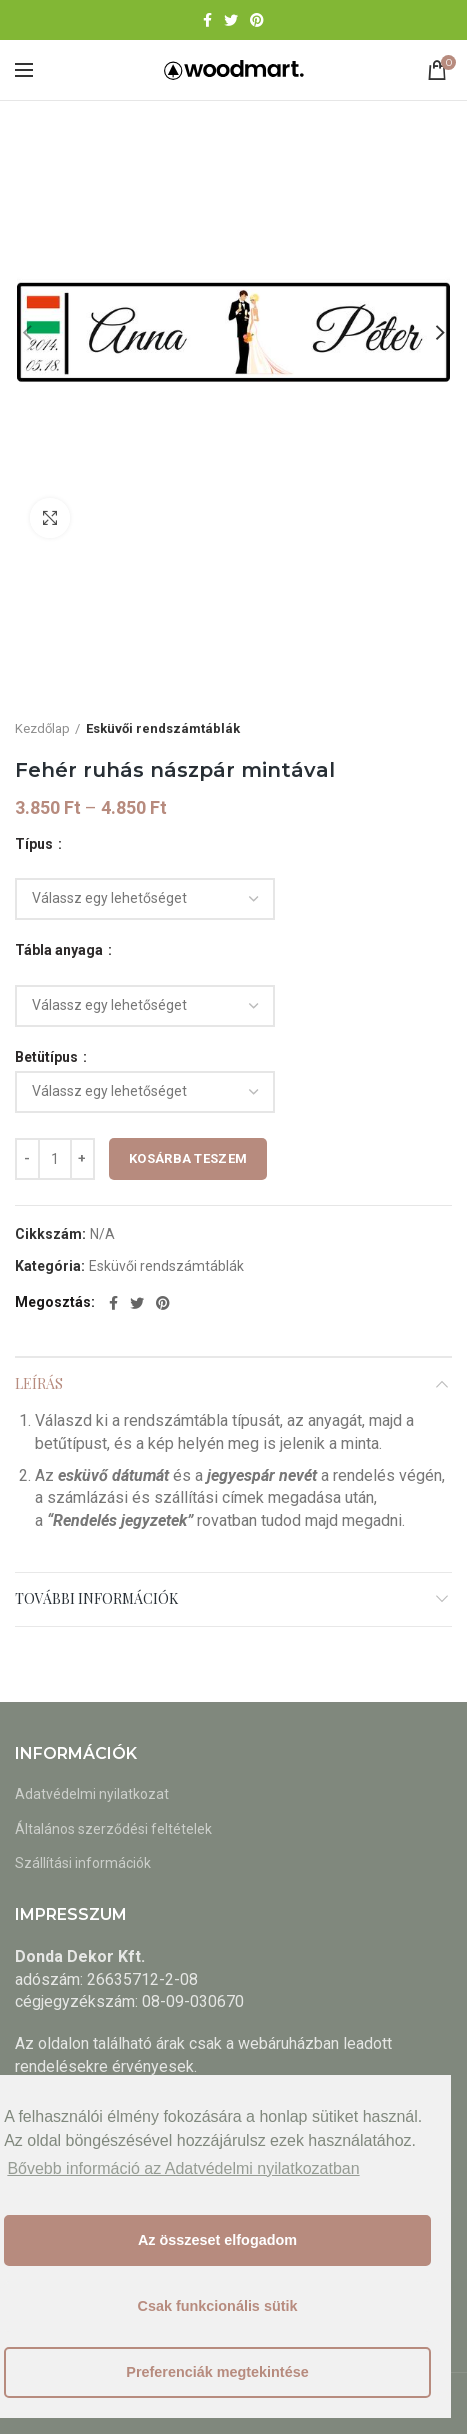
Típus (35, 844)
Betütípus (48, 1057)
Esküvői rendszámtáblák (163, 728)
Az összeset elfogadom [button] (217, 2240)
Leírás (39, 1383)
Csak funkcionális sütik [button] (218, 2306)
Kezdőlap (42, 728)
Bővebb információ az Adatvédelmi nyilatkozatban (183, 2168)
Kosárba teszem (188, 1158)
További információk (96, 1598)
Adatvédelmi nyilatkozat (92, 1794)
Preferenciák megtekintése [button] (217, 2372)
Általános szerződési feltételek (113, 1829)
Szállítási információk (83, 1863)
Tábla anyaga (60, 950)
